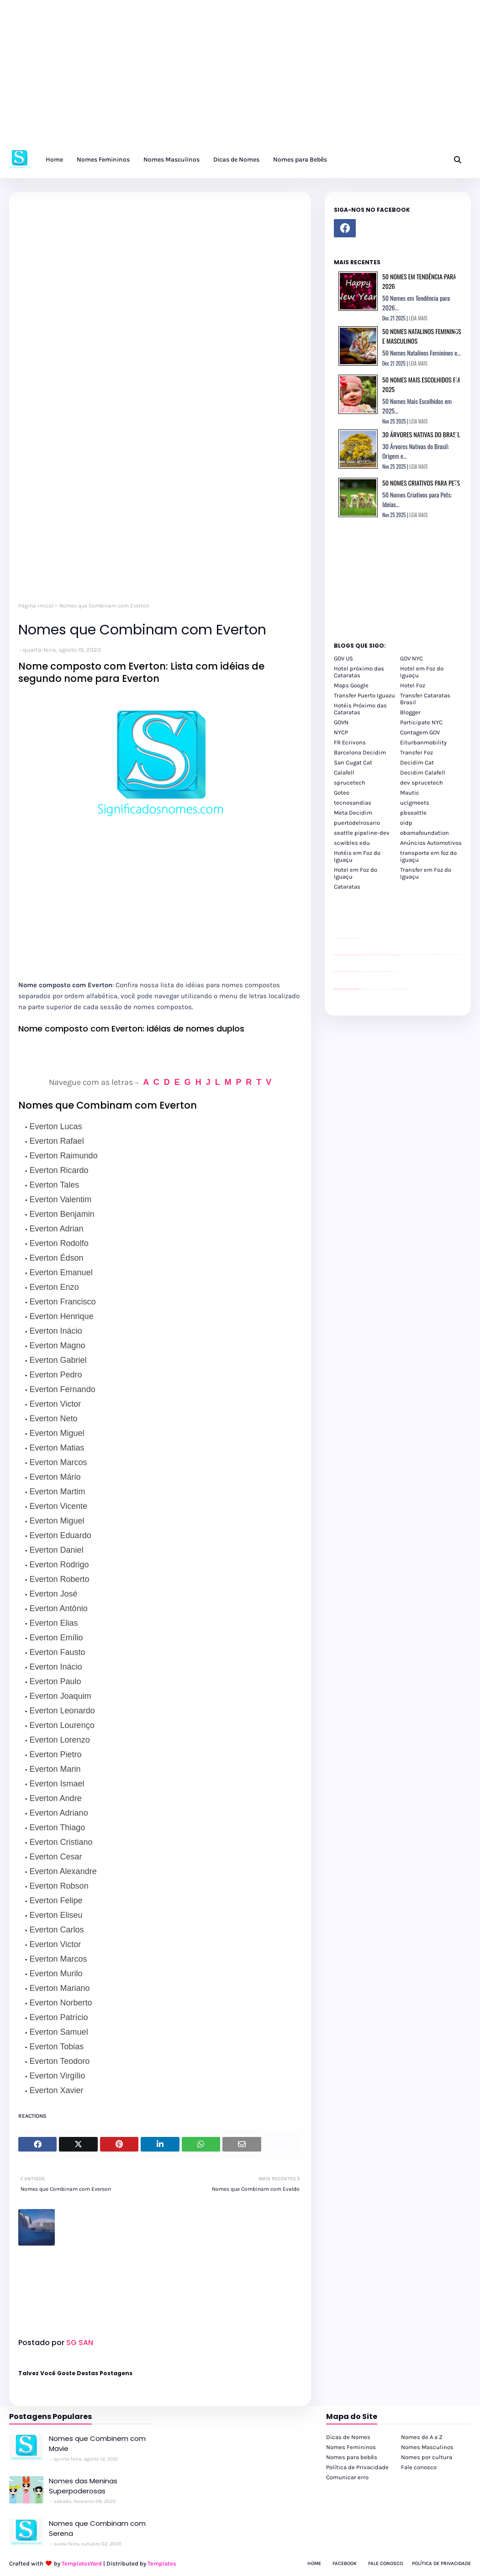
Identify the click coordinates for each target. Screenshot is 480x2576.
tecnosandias (352, 802)
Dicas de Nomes (348, 2437)
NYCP (341, 732)
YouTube (361, 971)
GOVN (341, 722)
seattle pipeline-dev (362, 832)
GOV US (343, 658)
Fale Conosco (385, 2563)
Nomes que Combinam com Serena (97, 2528)
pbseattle (413, 812)
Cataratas (347, 886)
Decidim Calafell (422, 772)
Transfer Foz (416, 752)
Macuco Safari (395, 989)
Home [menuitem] (54, 159)
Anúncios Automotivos (431, 842)
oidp (406, 822)
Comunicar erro (347, 2477)
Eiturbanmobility (423, 742)
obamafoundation (424, 832)
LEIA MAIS (418, 318)
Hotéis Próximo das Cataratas (360, 709)
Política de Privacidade (357, 2467)
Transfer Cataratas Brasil (425, 699)
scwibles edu (352, 842)
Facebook (344, 2563)
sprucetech (349, 782)
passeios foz (401, 954)
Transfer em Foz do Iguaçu (425, 873)
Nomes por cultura (426, 2457)
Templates (162, 2563)
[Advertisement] (240, 77)
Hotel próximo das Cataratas (359, 672)
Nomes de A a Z (422, 2437)
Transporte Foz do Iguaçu (389, 989)
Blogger (410, 712)
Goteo (341, 792)
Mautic (409, 792)
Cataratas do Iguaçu (408, 989)
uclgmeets (414, 802)
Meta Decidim (353, 812)
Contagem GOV (420, 732)
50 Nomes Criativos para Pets (421, 482)
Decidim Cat (417, 762)
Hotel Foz (412, 685)
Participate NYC (421, 722)
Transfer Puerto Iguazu (364, 695)
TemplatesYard (82, 2563)
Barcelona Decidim (360, 752)
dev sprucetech (421, 782)
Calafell (344, 772)
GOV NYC (411, 658)
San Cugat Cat (353, 762)
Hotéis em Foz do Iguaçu (357, 856)
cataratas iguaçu (361, 989)
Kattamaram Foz (399, 989)
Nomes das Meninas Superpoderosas (83, 2486)
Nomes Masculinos (427, 2447)
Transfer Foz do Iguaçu (382, 989)
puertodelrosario (357, 822)
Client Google (364, 971)
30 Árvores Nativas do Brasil (421, 434)
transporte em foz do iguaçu (428, 856)
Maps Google (351, 685)
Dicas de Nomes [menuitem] (236, 159)
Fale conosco (419, 2467)
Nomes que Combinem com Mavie (97, 2444)
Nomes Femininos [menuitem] (103, 159)
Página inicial (35, 605)
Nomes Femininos (351, 2447)
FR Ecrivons (350, 742)
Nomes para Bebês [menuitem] (300, 159)
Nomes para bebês (351, 2457)
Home (314, 2563)
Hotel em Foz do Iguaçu (421, 672)
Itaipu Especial (403, 989)
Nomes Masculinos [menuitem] (171, 159)
